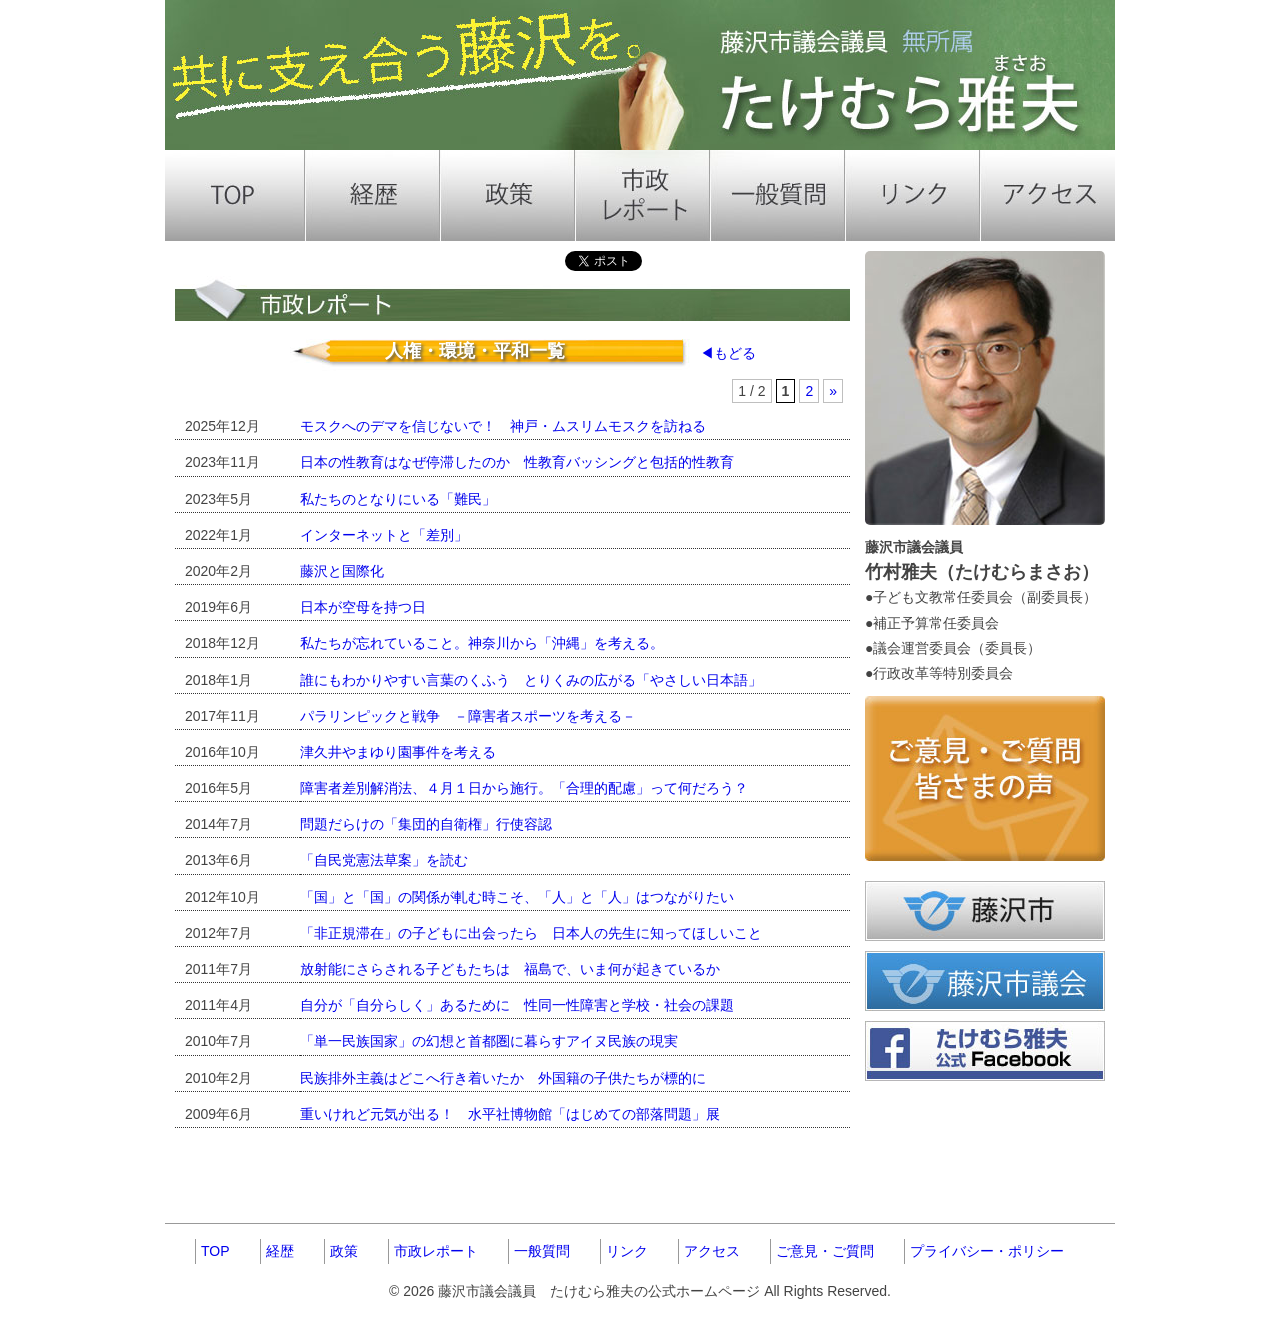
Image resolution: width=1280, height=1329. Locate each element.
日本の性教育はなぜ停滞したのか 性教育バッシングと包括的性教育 (517, 462)
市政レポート (436, 1251)
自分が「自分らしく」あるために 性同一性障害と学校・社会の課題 (517, 1005)
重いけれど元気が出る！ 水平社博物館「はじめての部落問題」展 (510, 1114)
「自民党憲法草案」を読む (384, 860)
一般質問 (542, 1251)
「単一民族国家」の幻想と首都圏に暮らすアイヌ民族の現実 (489, 1041)
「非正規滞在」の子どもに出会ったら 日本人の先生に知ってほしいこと (531, 933)
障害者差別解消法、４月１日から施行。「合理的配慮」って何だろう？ (524, 788)
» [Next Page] (833, 391)
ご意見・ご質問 (825, 1251)
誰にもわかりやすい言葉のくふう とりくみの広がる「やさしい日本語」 (531, 680)
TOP (215, 1251)
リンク (627, 1251)
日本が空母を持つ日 (363, 607)
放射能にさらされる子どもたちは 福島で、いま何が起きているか (510, 969)
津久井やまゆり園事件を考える (398, 752)
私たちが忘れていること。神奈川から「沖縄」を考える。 (482, 643)
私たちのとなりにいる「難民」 (398, 499)
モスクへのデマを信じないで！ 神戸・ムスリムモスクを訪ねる (503, 426)
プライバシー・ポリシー (987, 1251)
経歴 (280, 1251)
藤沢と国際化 (342, 571)
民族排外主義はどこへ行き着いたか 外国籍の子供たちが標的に (503, 1078)
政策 (344, 1251)
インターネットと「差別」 (384, 535)
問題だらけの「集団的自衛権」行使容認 (426, 824)
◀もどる (728, 353)
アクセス (712, 1251)
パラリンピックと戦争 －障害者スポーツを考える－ (468, 716)
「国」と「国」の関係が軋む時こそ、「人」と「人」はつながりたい (517, 897)
